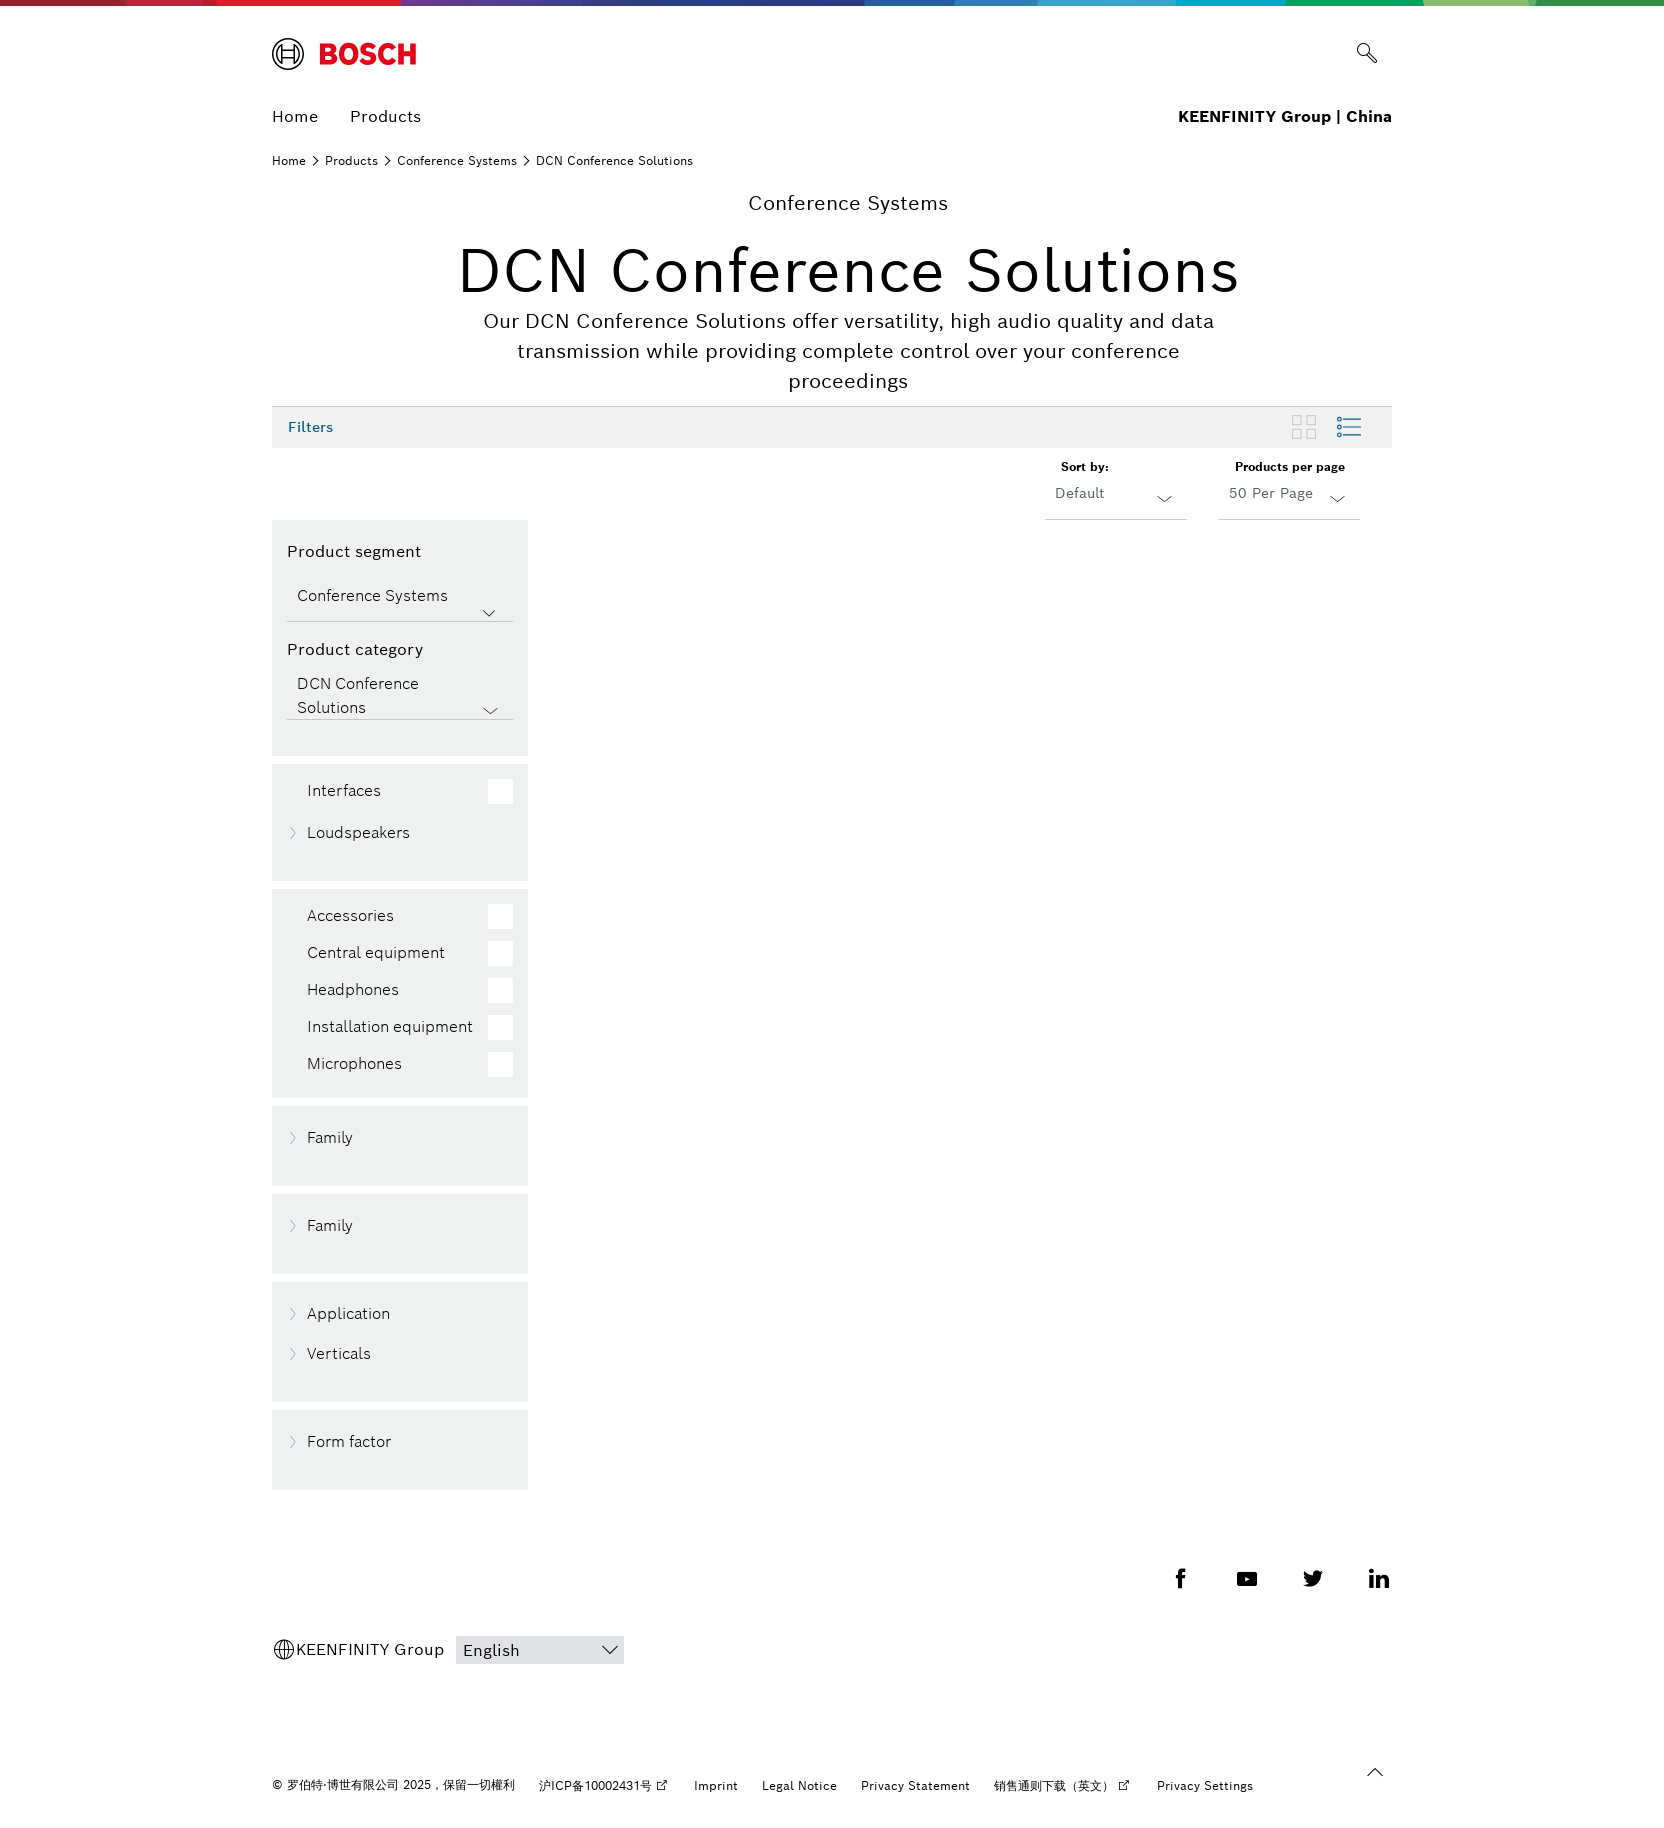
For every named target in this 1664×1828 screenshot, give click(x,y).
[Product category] (400, 696)
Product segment (354, 551)
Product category (355, 649)
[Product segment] (400, 598)
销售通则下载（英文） (1054, 1785)
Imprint (716, 1785)
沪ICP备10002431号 (595, 1785)
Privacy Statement (915, 1785)
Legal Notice (799, 1785)
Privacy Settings (1205, 1785)
